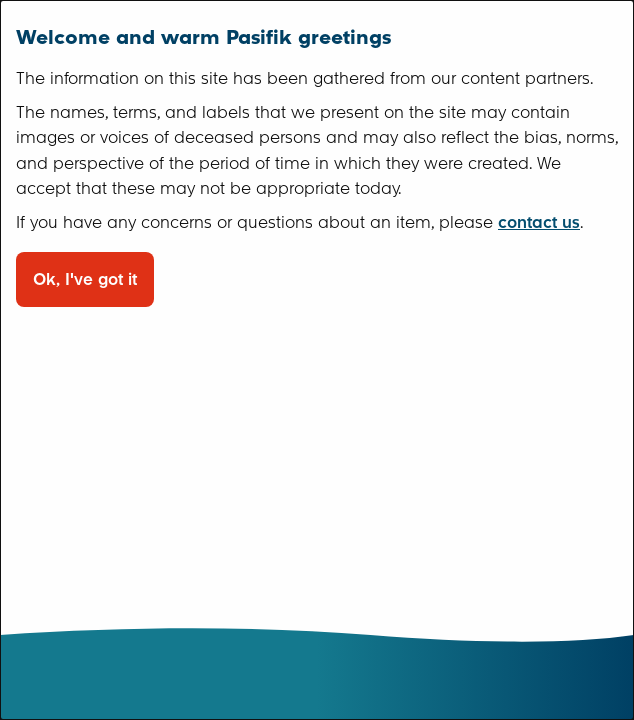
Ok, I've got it (85, 279)
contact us (539, 222)
